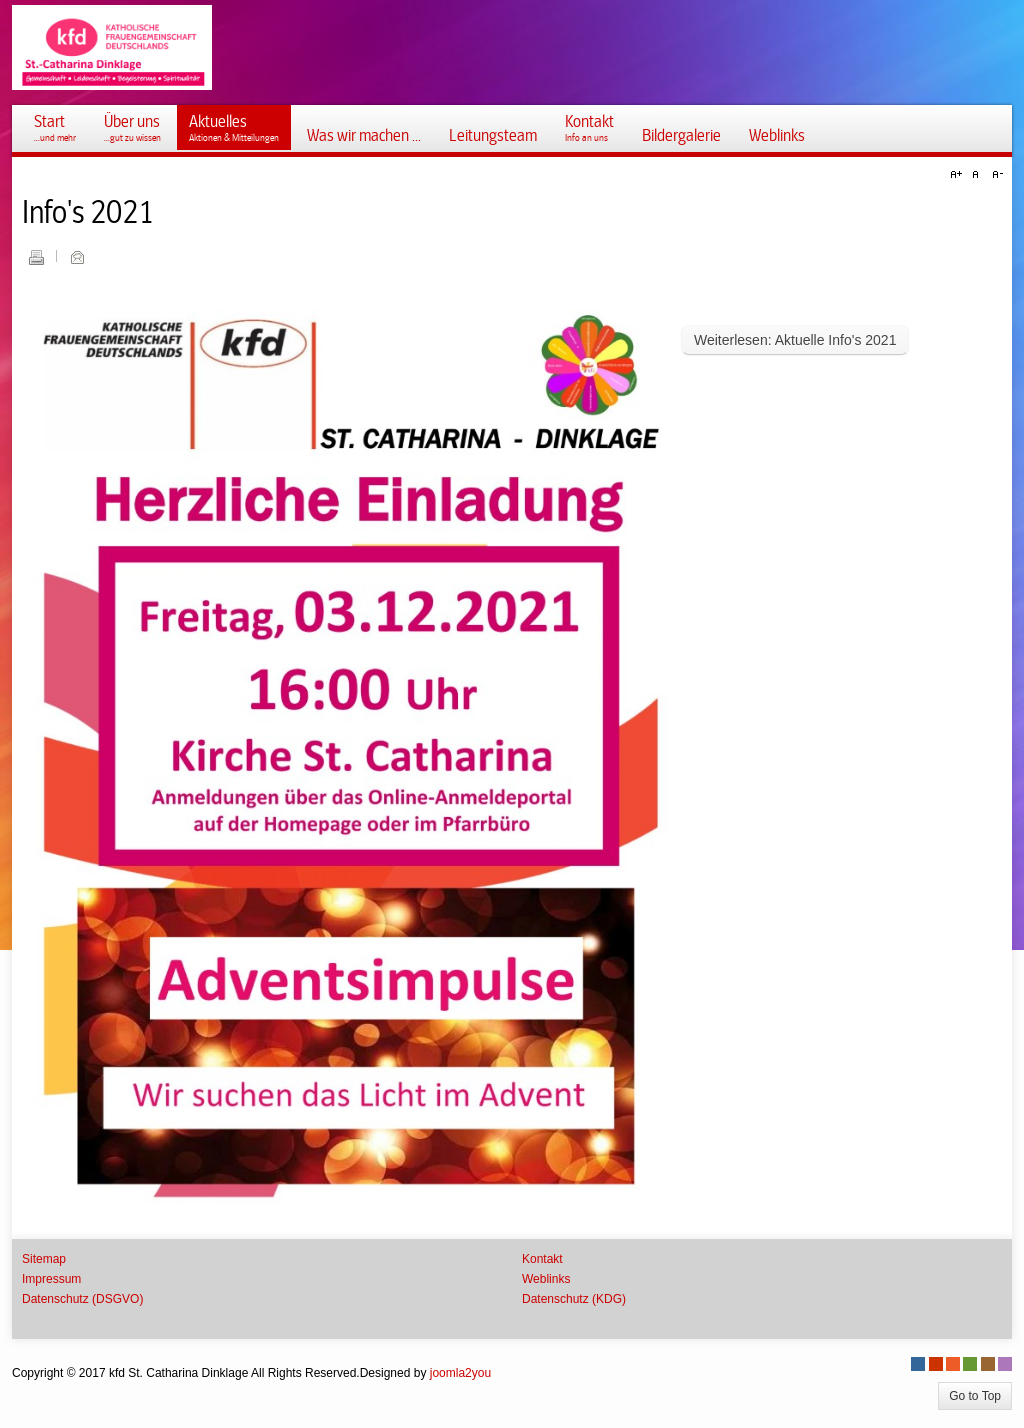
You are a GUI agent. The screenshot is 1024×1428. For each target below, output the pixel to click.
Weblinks (546, 1279)
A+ (959, 175)
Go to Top (975, 1396)
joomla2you (460, 1373)
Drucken (36, 257)
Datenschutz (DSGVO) (82, 1299)
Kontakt (542, 1259)
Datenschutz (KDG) (574, 1299)
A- (995, 175)
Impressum (51, 1279)
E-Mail (77, 257)
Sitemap (44, 1259)
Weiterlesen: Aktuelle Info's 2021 (795, 340)
